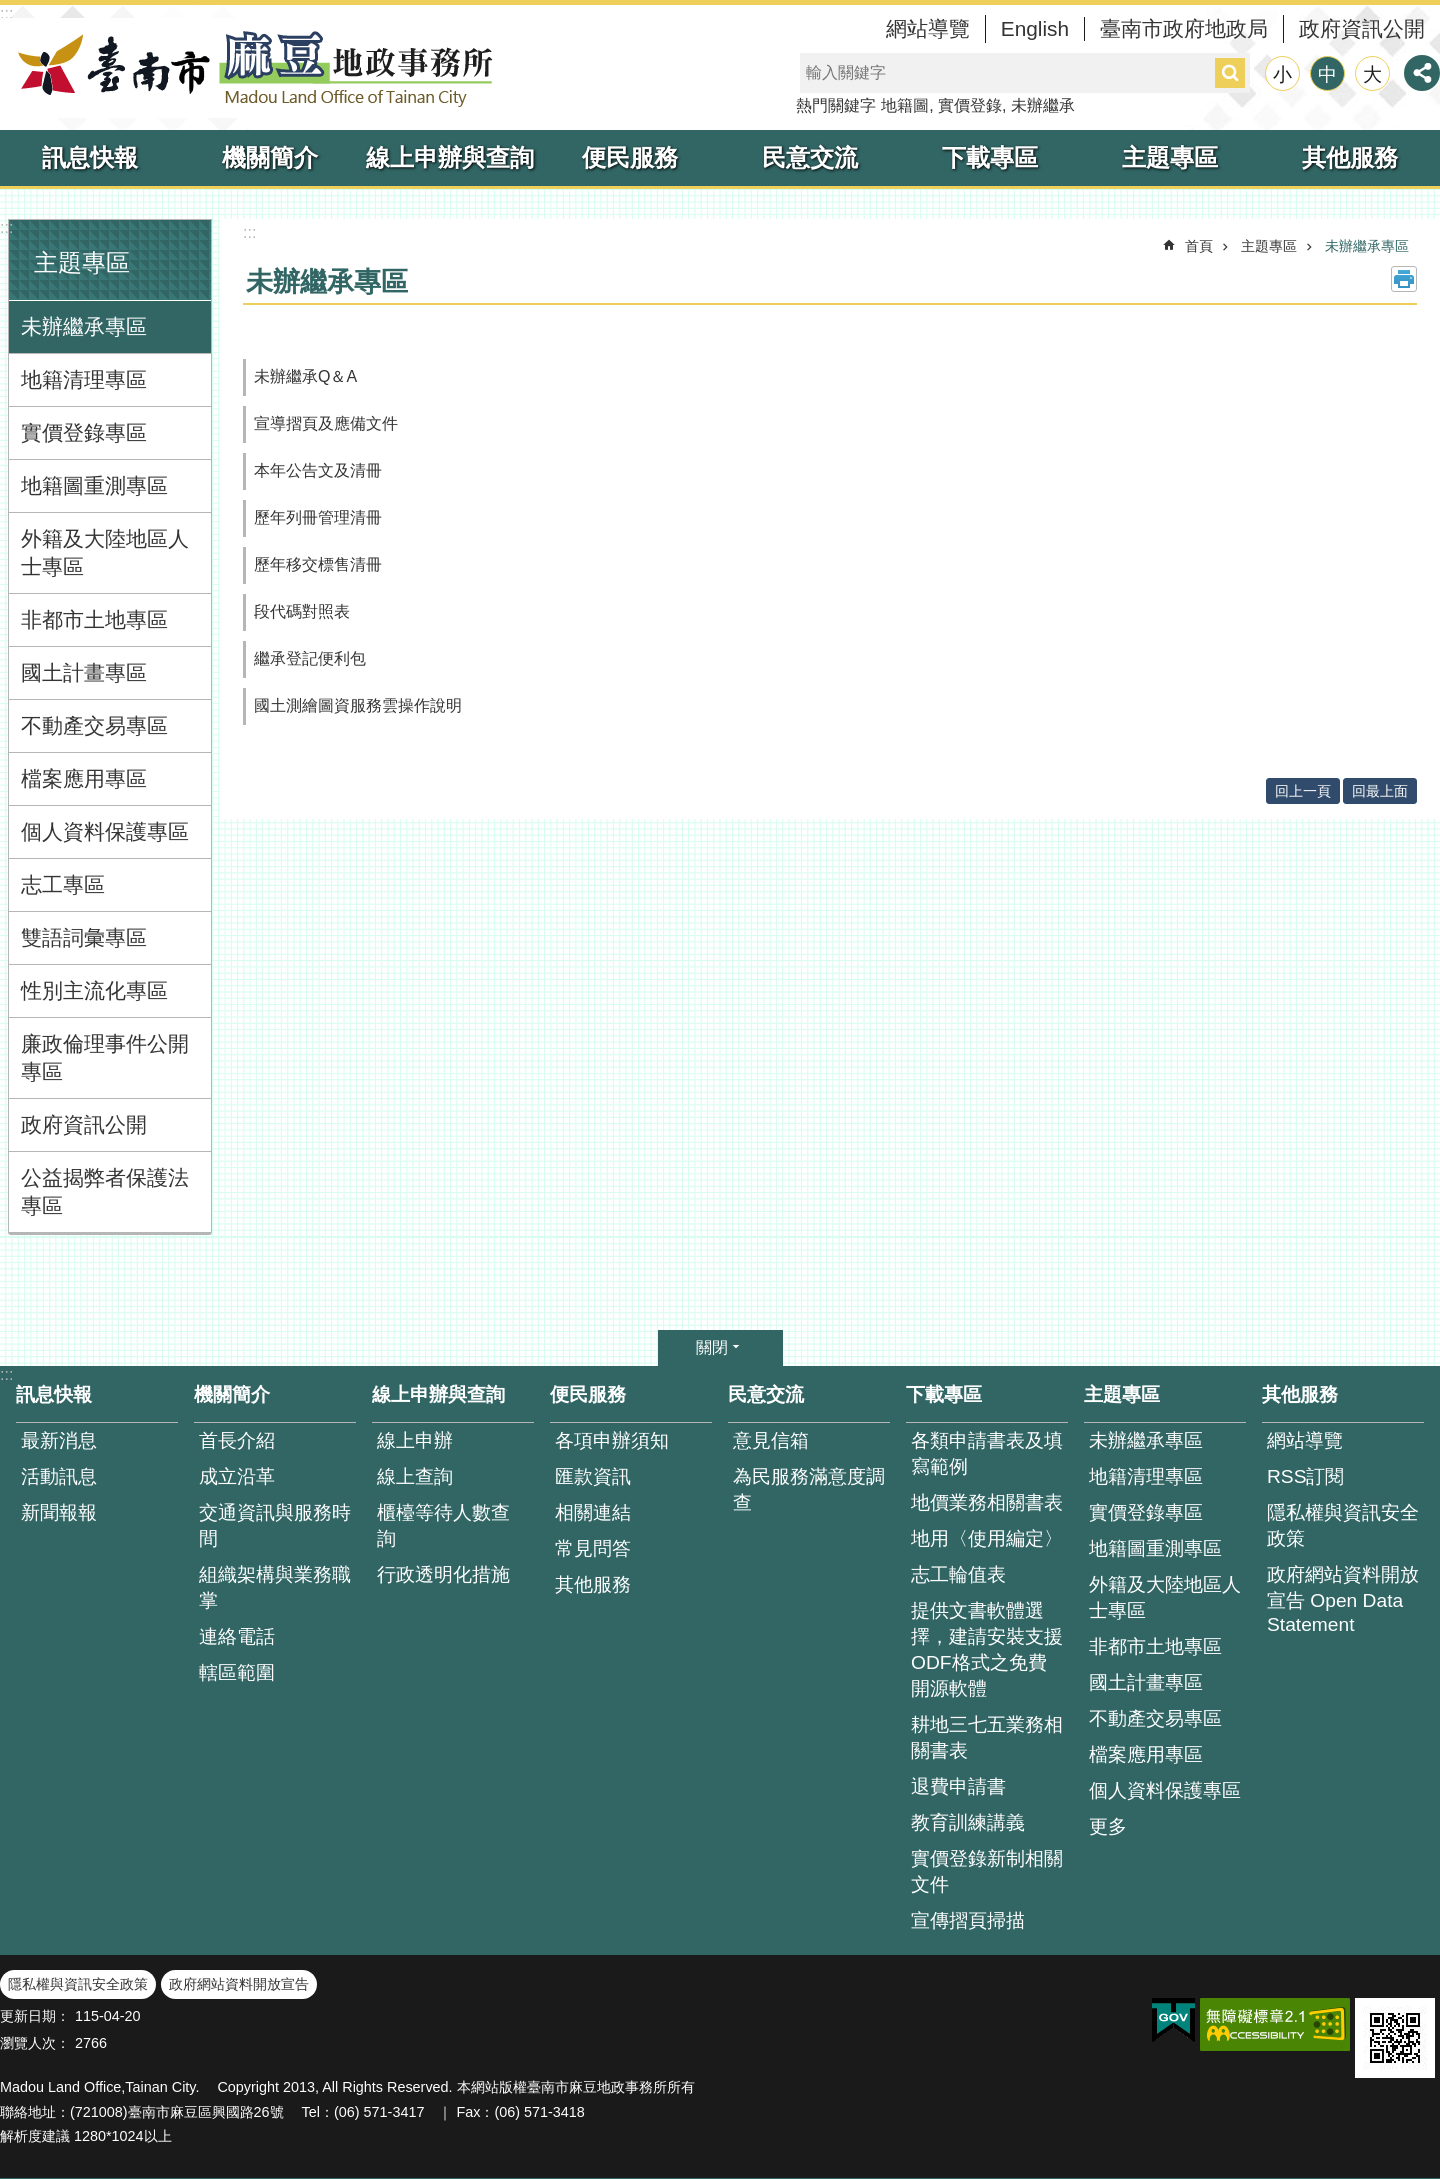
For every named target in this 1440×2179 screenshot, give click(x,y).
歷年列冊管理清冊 (318, 517)
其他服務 (1350, 157)
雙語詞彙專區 (84, 937)
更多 (1108, 1826)
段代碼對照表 (302, 611)
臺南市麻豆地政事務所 (250, 68)
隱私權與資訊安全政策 (1343, 1525)
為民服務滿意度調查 (809, 1489)
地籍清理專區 (84, 379)
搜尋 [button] (1230, 73)
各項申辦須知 (612, 1440)
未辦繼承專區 (84, 326)
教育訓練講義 (968, 1822)
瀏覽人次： (35, 2043)
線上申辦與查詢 (450, 157)
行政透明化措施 (443, 1574)
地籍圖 (905, 105)
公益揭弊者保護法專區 (105, 1191)
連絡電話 (237, 1636)
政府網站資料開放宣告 (239, 1984)
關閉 (712, 1347)
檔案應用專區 (84, 778)
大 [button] (1372, 74)
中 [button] (1327, 74)
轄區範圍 (237, 1672)
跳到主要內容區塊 (10, 10)
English (1035, 28)
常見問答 (593, 1548)
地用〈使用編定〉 (987, 1538)
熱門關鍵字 (836, 105)
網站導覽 (928, 28)
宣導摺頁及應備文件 (326, 423)
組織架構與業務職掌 (275, 1587)
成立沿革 (237, 1476)
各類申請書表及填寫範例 (987, 1453)
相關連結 (593, 1512)
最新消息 (59, 1440)
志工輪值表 (958, 1574)
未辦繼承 (1043, 105)
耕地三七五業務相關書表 (987, 1737)
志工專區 (63, 884)
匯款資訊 (593, 1476)
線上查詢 (415, 1476)
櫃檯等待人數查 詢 (443, 1525)
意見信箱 (771, 1440)
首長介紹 (237, 1440)
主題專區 (1170, 157)
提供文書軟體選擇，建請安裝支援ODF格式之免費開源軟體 (987, 1649)
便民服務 (630, 157)
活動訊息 (59, 1476)
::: (6, 13)
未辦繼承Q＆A (305, 376)
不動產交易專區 (94, 725)
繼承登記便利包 (310, 658)
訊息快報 (90, 157)
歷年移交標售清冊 (318, 564)
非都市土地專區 (94, 619)
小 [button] (1282, 74)
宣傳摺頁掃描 (968, 1920)
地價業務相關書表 (987, 1502)
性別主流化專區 (94, 990)
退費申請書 (958, 1786)
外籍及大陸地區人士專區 (105, 552)
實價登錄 (970, 105)
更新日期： (35, 2016)
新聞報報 (59, 1512)
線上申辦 (415, 1440)
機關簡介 (270, 157)
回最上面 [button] (1380, 791)
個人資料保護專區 (105, 831)
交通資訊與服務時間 (275, 1525)
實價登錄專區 (84, 432)
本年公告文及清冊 (318, 470)
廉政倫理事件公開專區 (105, 1057)
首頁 (1199, 246)
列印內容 (1404, 279)
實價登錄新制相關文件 (987, 1871)
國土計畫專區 (84, 672)
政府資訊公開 (1362, 28)
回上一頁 (1303, 791)
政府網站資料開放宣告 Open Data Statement (1343, 1599)
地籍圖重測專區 (94, 485)
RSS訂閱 (1305, 1476)
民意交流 (810, 157)
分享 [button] (1422, 73)
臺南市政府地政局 (1184, 28)
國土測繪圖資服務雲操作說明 (358, 705)
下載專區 (990, 157)
